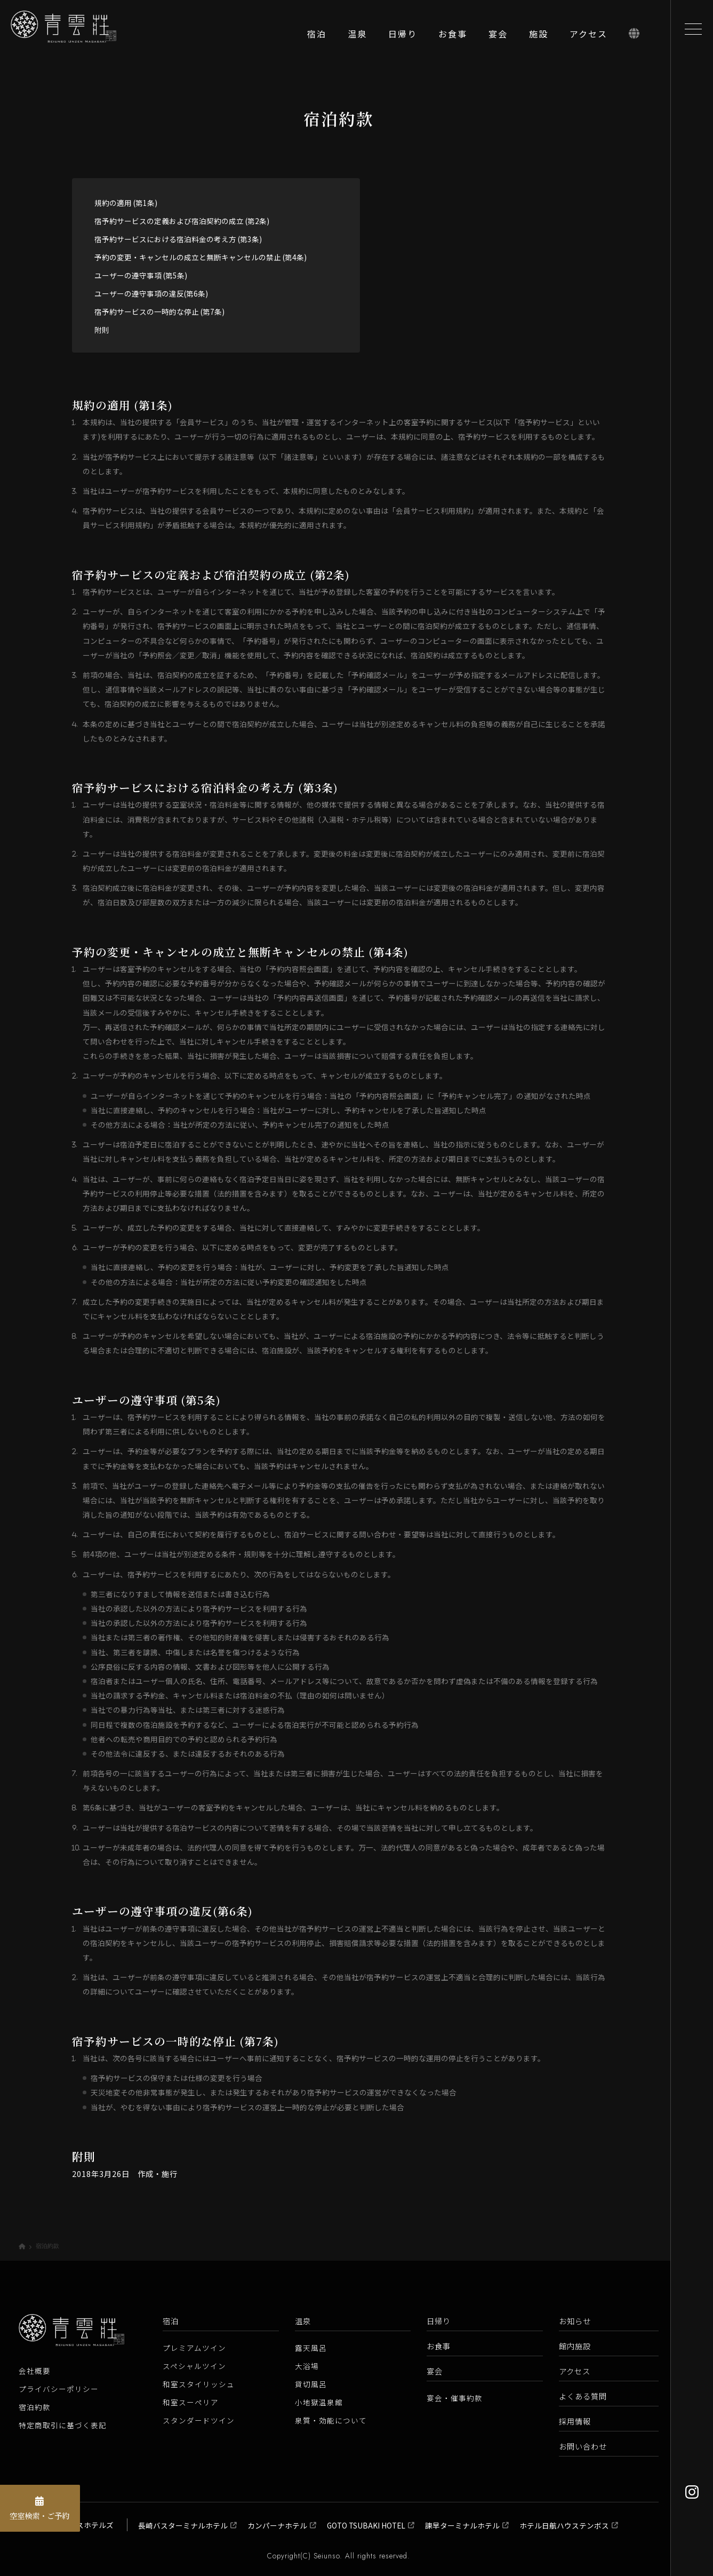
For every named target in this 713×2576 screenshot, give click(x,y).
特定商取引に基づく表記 (63, 2425)
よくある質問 (583, 2396)
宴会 (435, 2370)
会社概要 (35, 2370)
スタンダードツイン (199, 2420)
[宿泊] (316, 37)
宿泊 (171, 2320)
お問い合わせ (583, 2446)
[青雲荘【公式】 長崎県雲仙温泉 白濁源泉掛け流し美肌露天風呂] (74, 37)
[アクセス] (588, 37)
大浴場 (307, 2365)
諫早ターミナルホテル (462, 2525)
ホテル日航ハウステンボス (564, 2525)
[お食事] (452, 37)
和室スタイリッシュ (199, 2384)
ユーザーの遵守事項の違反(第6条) (151, 293)
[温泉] (357, 37)
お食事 (439, 2345)
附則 (101, 329)
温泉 (303, 2320)
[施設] (538, 37)
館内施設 (575, 2345)
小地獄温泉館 (319, 2402)
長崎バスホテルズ (84, 2524)
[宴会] (498, 37)
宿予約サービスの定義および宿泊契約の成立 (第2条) (181, 221)
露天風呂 (311, 2347)
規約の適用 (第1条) (125, 202)
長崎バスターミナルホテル (183, 2525)
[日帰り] (402, 37)
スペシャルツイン (194, 2365)
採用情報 (575, 2421)
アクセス (574, 2370)
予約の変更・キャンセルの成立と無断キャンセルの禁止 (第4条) (200, 257)
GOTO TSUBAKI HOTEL (366, 2525)
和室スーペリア (191, 2402)
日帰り (439, 2320)
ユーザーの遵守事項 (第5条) (140, 275)
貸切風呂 (311, 2384)
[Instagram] (691, 2492)
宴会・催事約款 (455, 2397)
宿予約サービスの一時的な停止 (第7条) (159, 311)
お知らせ (575, 2320)
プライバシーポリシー (59, 2388)
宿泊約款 (35, 2407)
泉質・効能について (331, 2420)
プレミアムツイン (194, 2347)
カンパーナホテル (277, 2525)
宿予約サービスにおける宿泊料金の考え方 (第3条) (178, 239)
